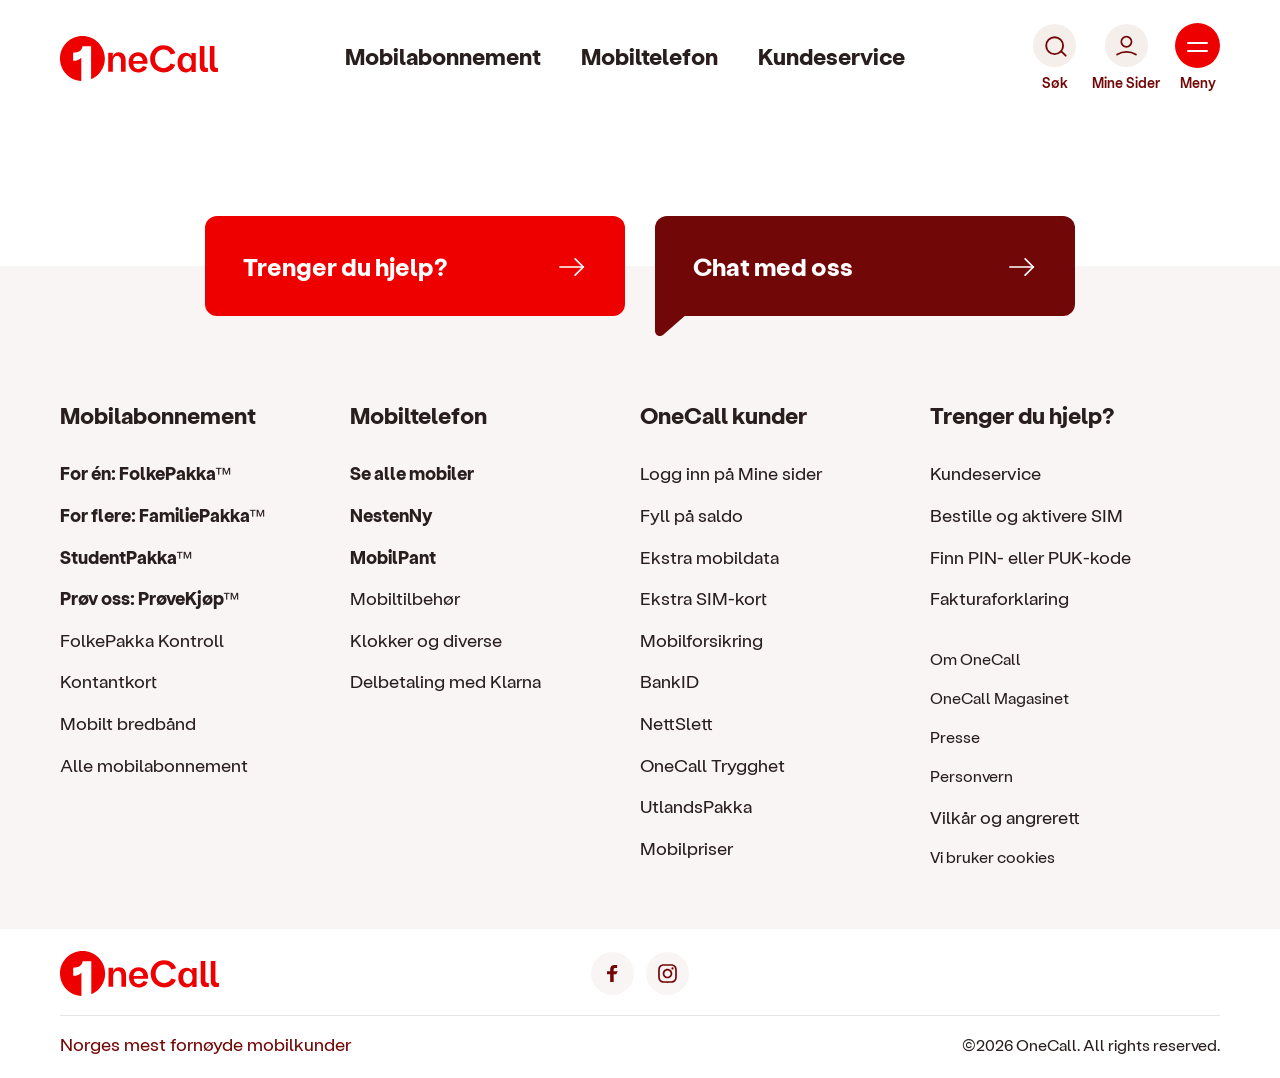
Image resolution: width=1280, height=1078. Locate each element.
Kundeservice (831, 55)
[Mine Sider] (1126, 58)
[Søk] (1054, 58)
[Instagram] (667, 970)
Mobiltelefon (649, 55)
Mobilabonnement (443, 55)
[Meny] (1197, 58)
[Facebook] (612, 970)
